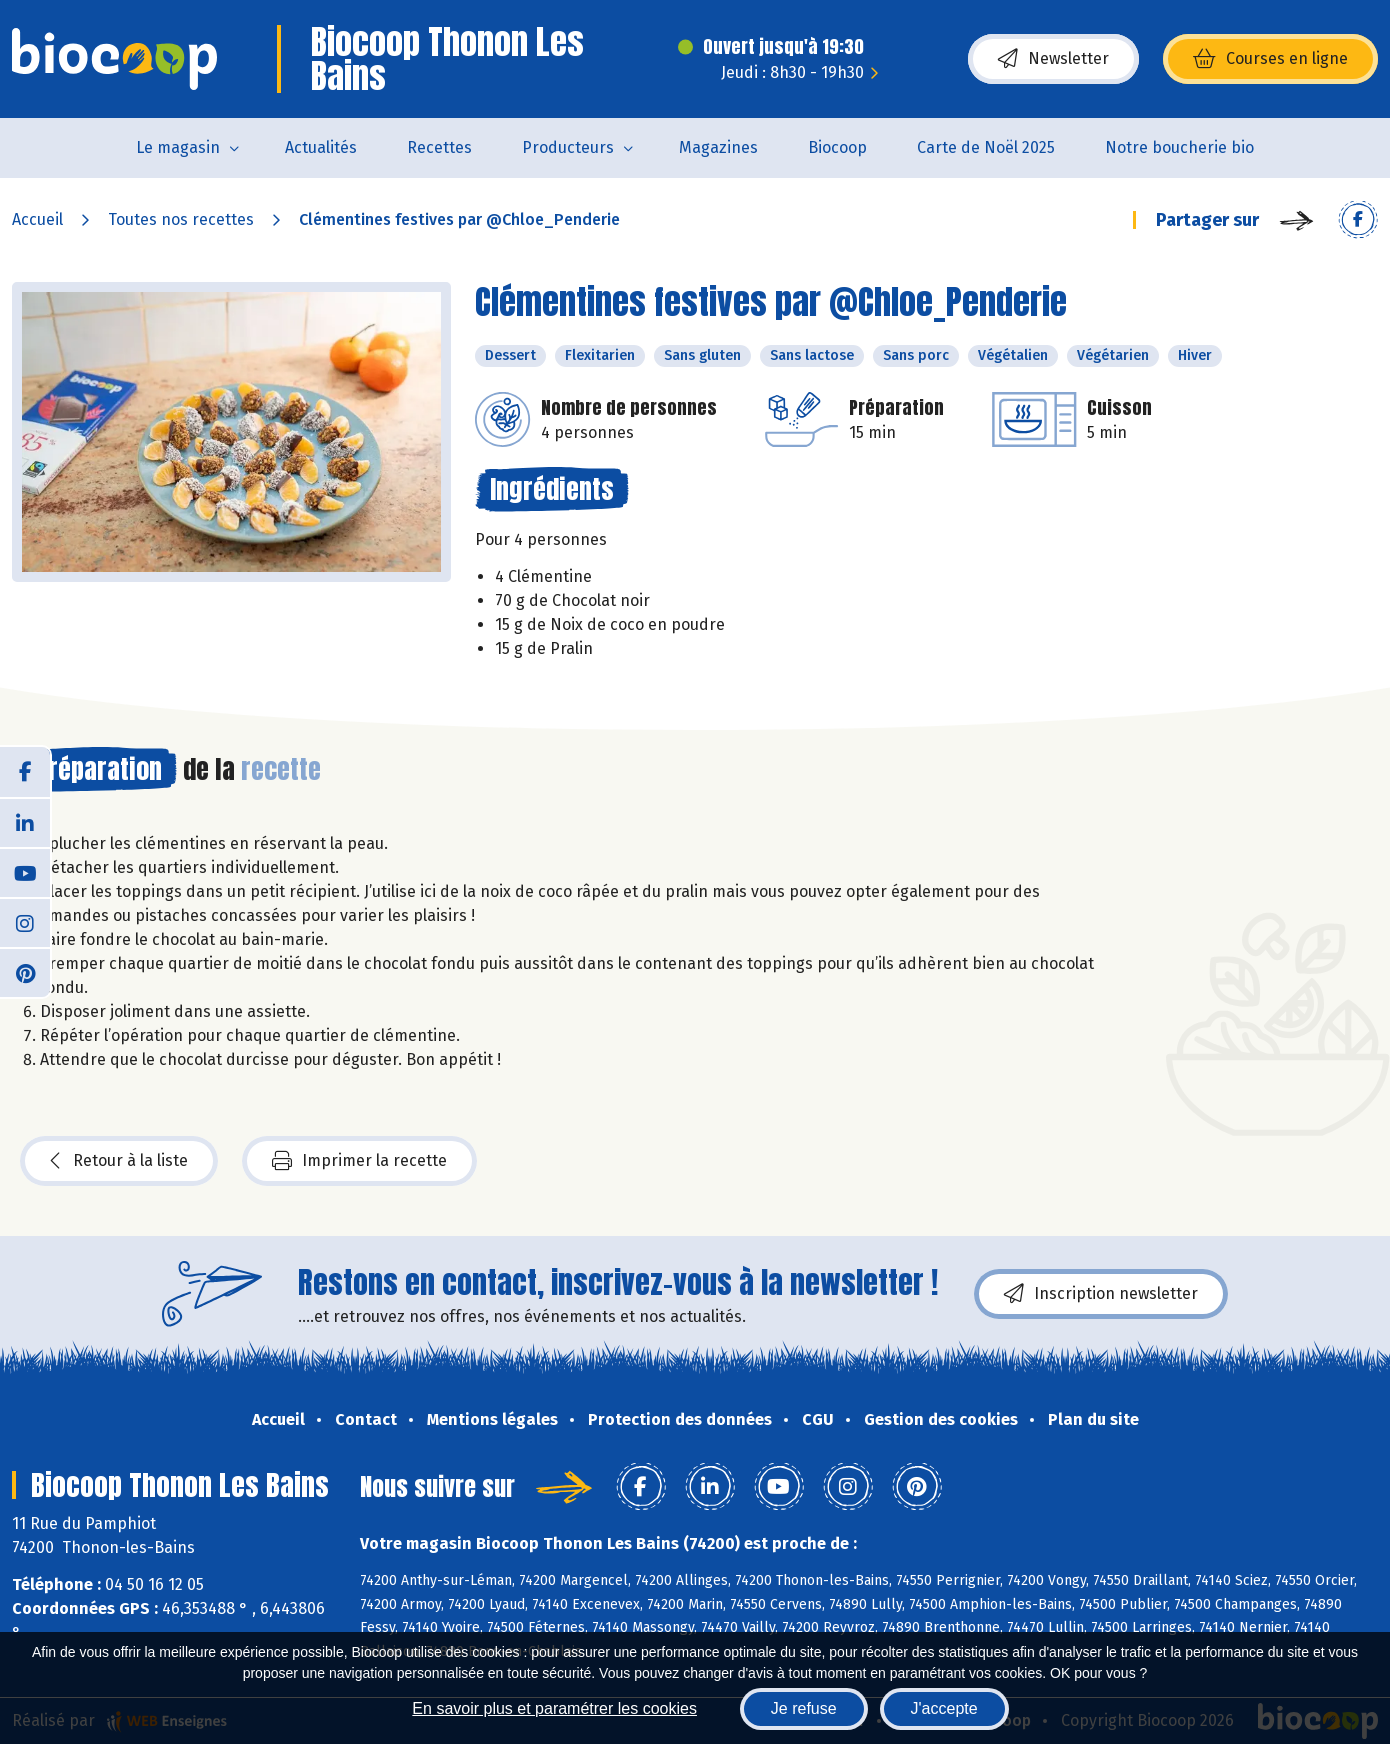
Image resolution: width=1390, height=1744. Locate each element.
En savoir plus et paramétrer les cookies (554, 1708)
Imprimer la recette (359, 1161)
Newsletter (1053, 59)
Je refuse (804, 1708)
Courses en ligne (1270, 59)
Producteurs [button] (568, 147)
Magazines (718, 147)
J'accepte (944, 1708)
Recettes (439, 147)
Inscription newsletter (1101, 1294)
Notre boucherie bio (1179, 147)
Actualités (321, 147)
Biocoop (837, 147)
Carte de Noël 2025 (986, 147)
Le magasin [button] (178, 147)
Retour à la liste (119, 1161)
